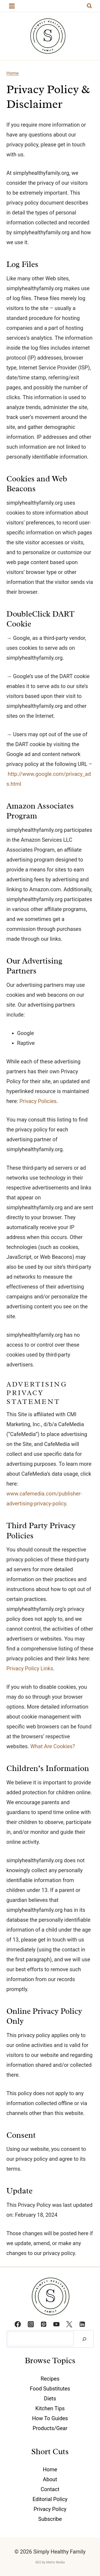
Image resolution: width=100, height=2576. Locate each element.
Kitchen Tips (50, 2408)
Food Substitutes (50, 2388)
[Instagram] (31, 2324)
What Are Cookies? (52, 1746)
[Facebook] (18, 2324)
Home (12, 73)
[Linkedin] (82, 2324)
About (50, 2479)
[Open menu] (12, 6)
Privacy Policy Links (29, 1668)
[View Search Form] (89, 6)
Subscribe (50, 2519)
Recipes (50, 2378)
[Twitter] (69, 2324)
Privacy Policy (50, 2509)
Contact (50, 2489)
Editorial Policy (50, 2499)
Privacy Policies (38, 1101)
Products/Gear (50, 2428)
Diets (50, 2398)
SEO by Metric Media (50, 2562)
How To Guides (50, 2418)
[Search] (84, 2339)
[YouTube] (56, 2324)
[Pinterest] (43, 2324)
